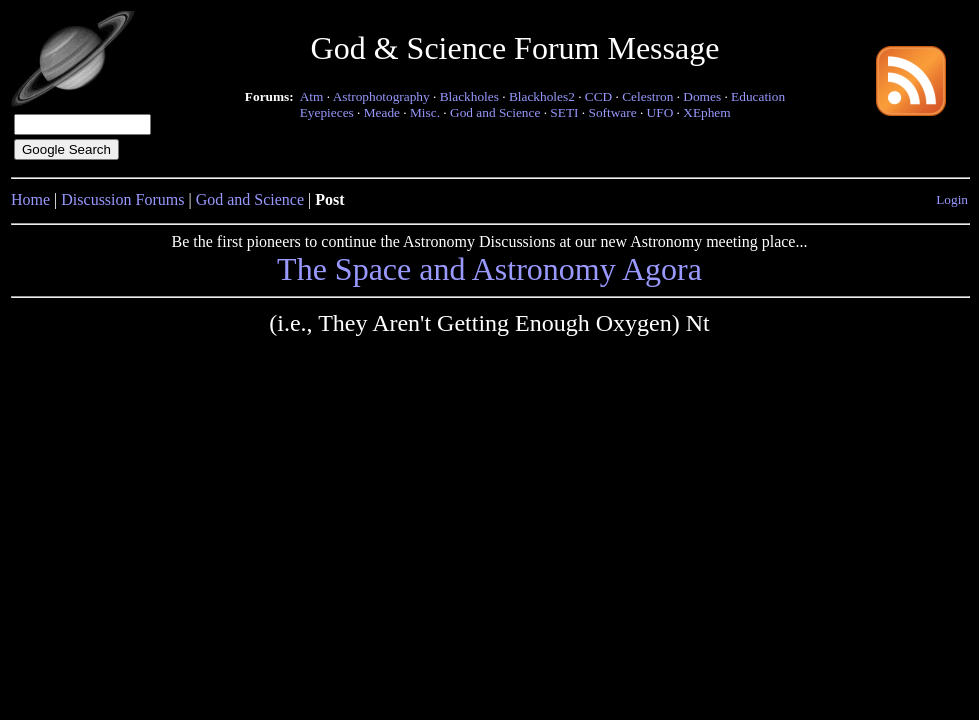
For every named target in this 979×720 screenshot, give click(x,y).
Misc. (425, 112)
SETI (564, 112)
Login (952, 199)
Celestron (647, 96)
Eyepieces (327, 112)
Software (612, 112)
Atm (312, 96)
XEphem (706, 112)
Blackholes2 (542, 96)
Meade (382, 112)
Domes (702, 96)
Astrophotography (381, 96)
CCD (598, 96)
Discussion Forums (122, 199)
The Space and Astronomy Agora (489, 269)
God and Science (495, 112)
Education (758, 96)
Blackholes (469, 96)
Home (30, 199)
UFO (660, 112)
